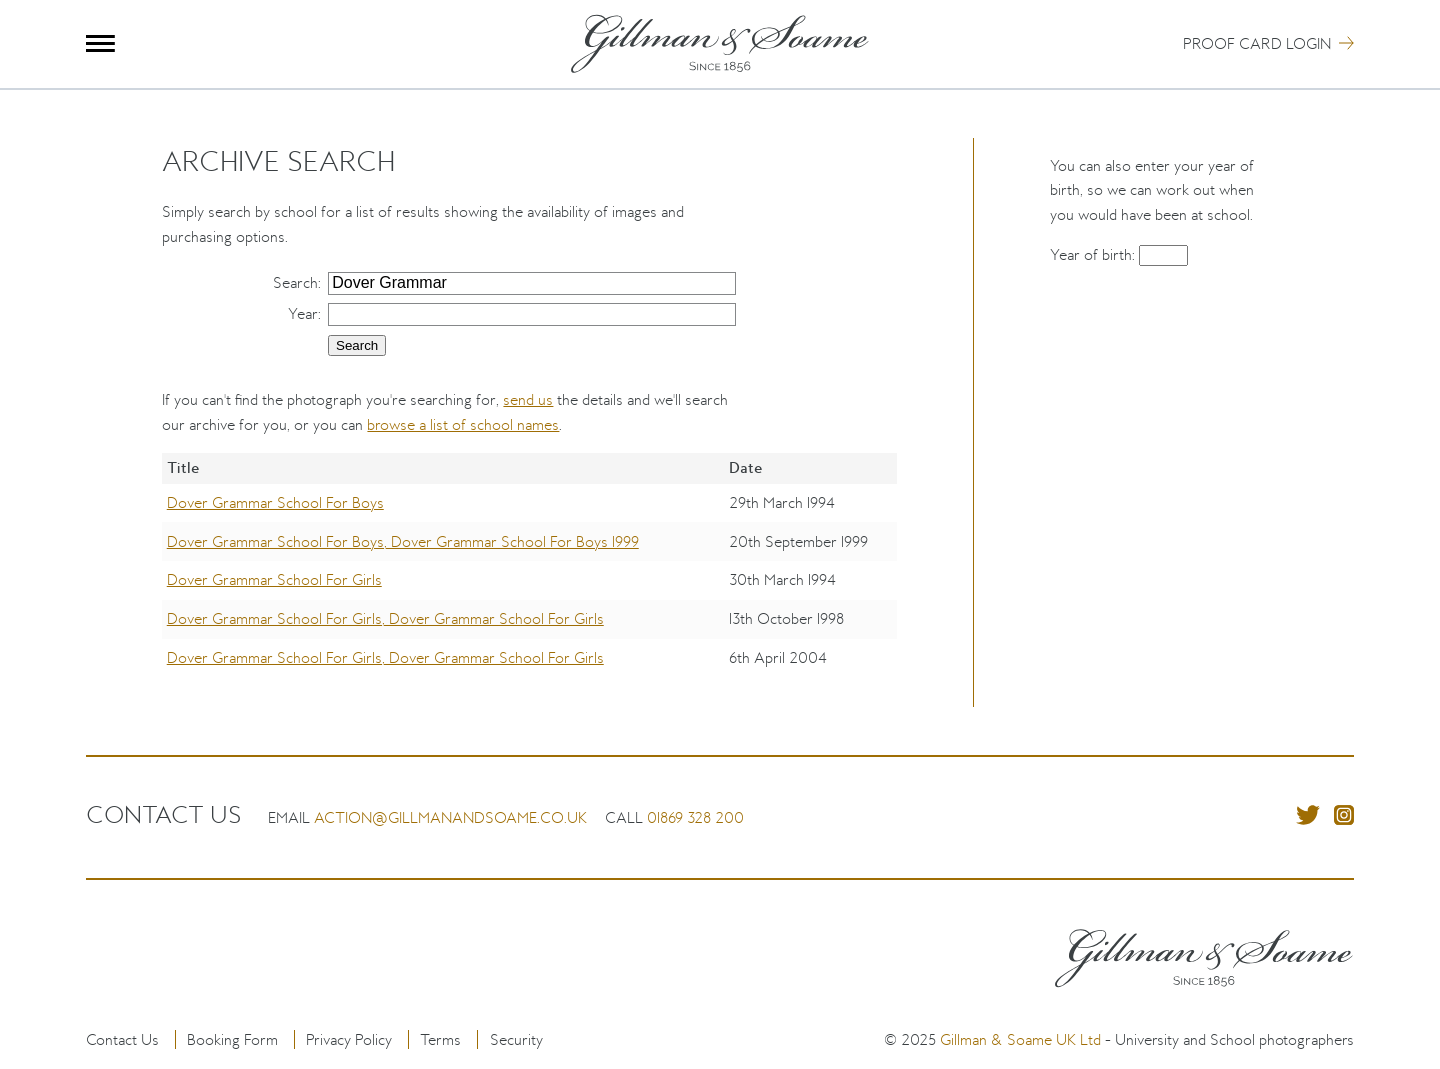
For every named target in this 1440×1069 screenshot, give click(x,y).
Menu (100, 43)
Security (516, 1039)
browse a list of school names (463, 424)
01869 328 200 (695, 817)
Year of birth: (1094, 254)
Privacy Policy (349, 1039)
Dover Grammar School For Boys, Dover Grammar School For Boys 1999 (403, 541)
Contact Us (122, 1039)
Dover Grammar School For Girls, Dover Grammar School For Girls (385, 618)
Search (295, 282)
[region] (529, 579)
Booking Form (232, 1039)
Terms (440, 1039)
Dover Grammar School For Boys (275, 502)
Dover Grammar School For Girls (274, 579)
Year (303, 313)
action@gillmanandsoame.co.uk (450, 817)
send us (528, 399)
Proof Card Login (1257, 43)
